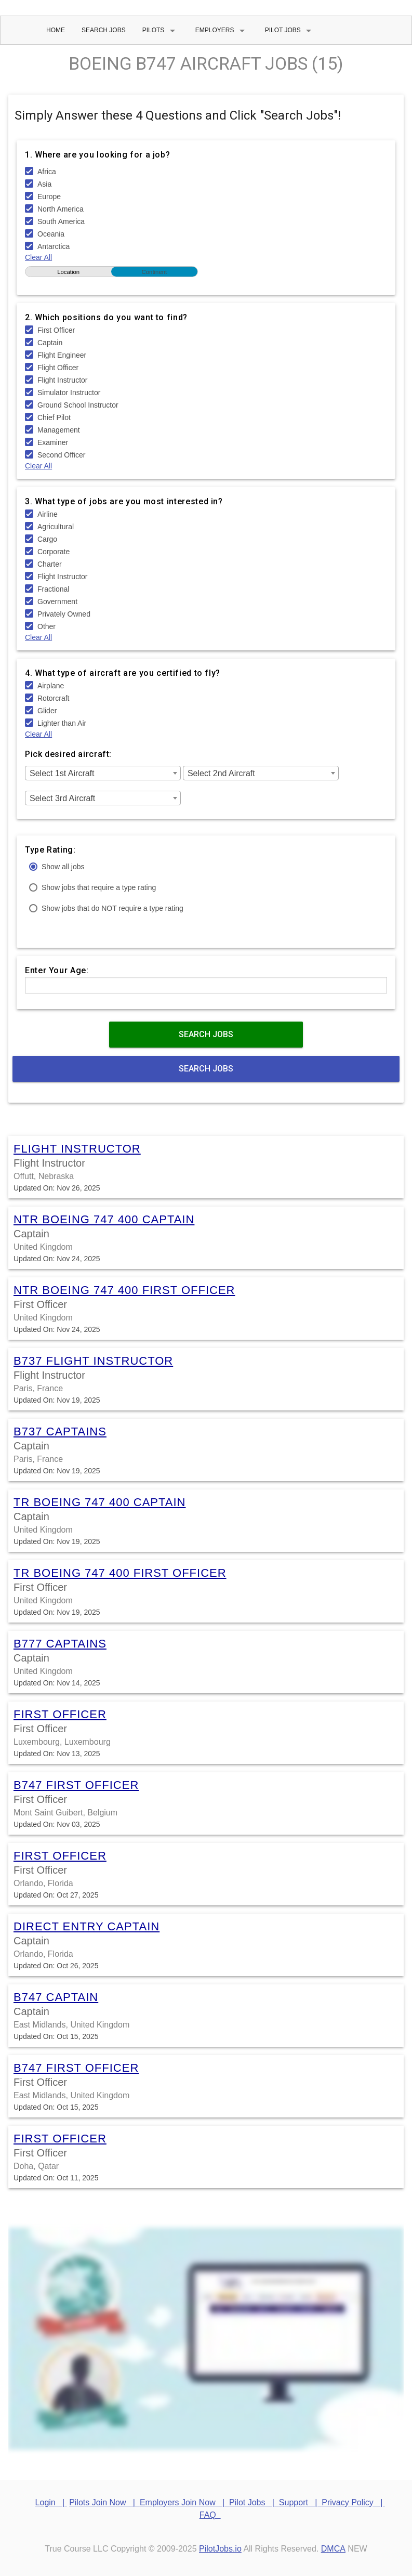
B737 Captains (60, 1431)
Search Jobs (104, 30)
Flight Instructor (77, 1148)
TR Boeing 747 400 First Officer (120, 1572)
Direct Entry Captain (87, 1926)
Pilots (160, 30)
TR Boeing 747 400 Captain (99, 1502)
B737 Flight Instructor (93, 1360)
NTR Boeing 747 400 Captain (104, 1219)
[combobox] (103, 773)
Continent (154, 272)
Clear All (38, 257)
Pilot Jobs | (254, 2502)
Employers (221, 30)
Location (68, 272)
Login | (51, 2502)
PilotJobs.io (220, 2548)
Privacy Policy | (353, 2502)
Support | (300, 2502)
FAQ (210, 2514)
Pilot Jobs (290, 30)
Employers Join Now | (184, 2502)
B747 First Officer (76, 1785)
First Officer (60, 1714)
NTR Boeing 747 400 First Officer (124, 1290)
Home (55, 30)
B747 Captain (56, 1997)
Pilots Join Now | (104, 2502)
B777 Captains (60, 1643)
